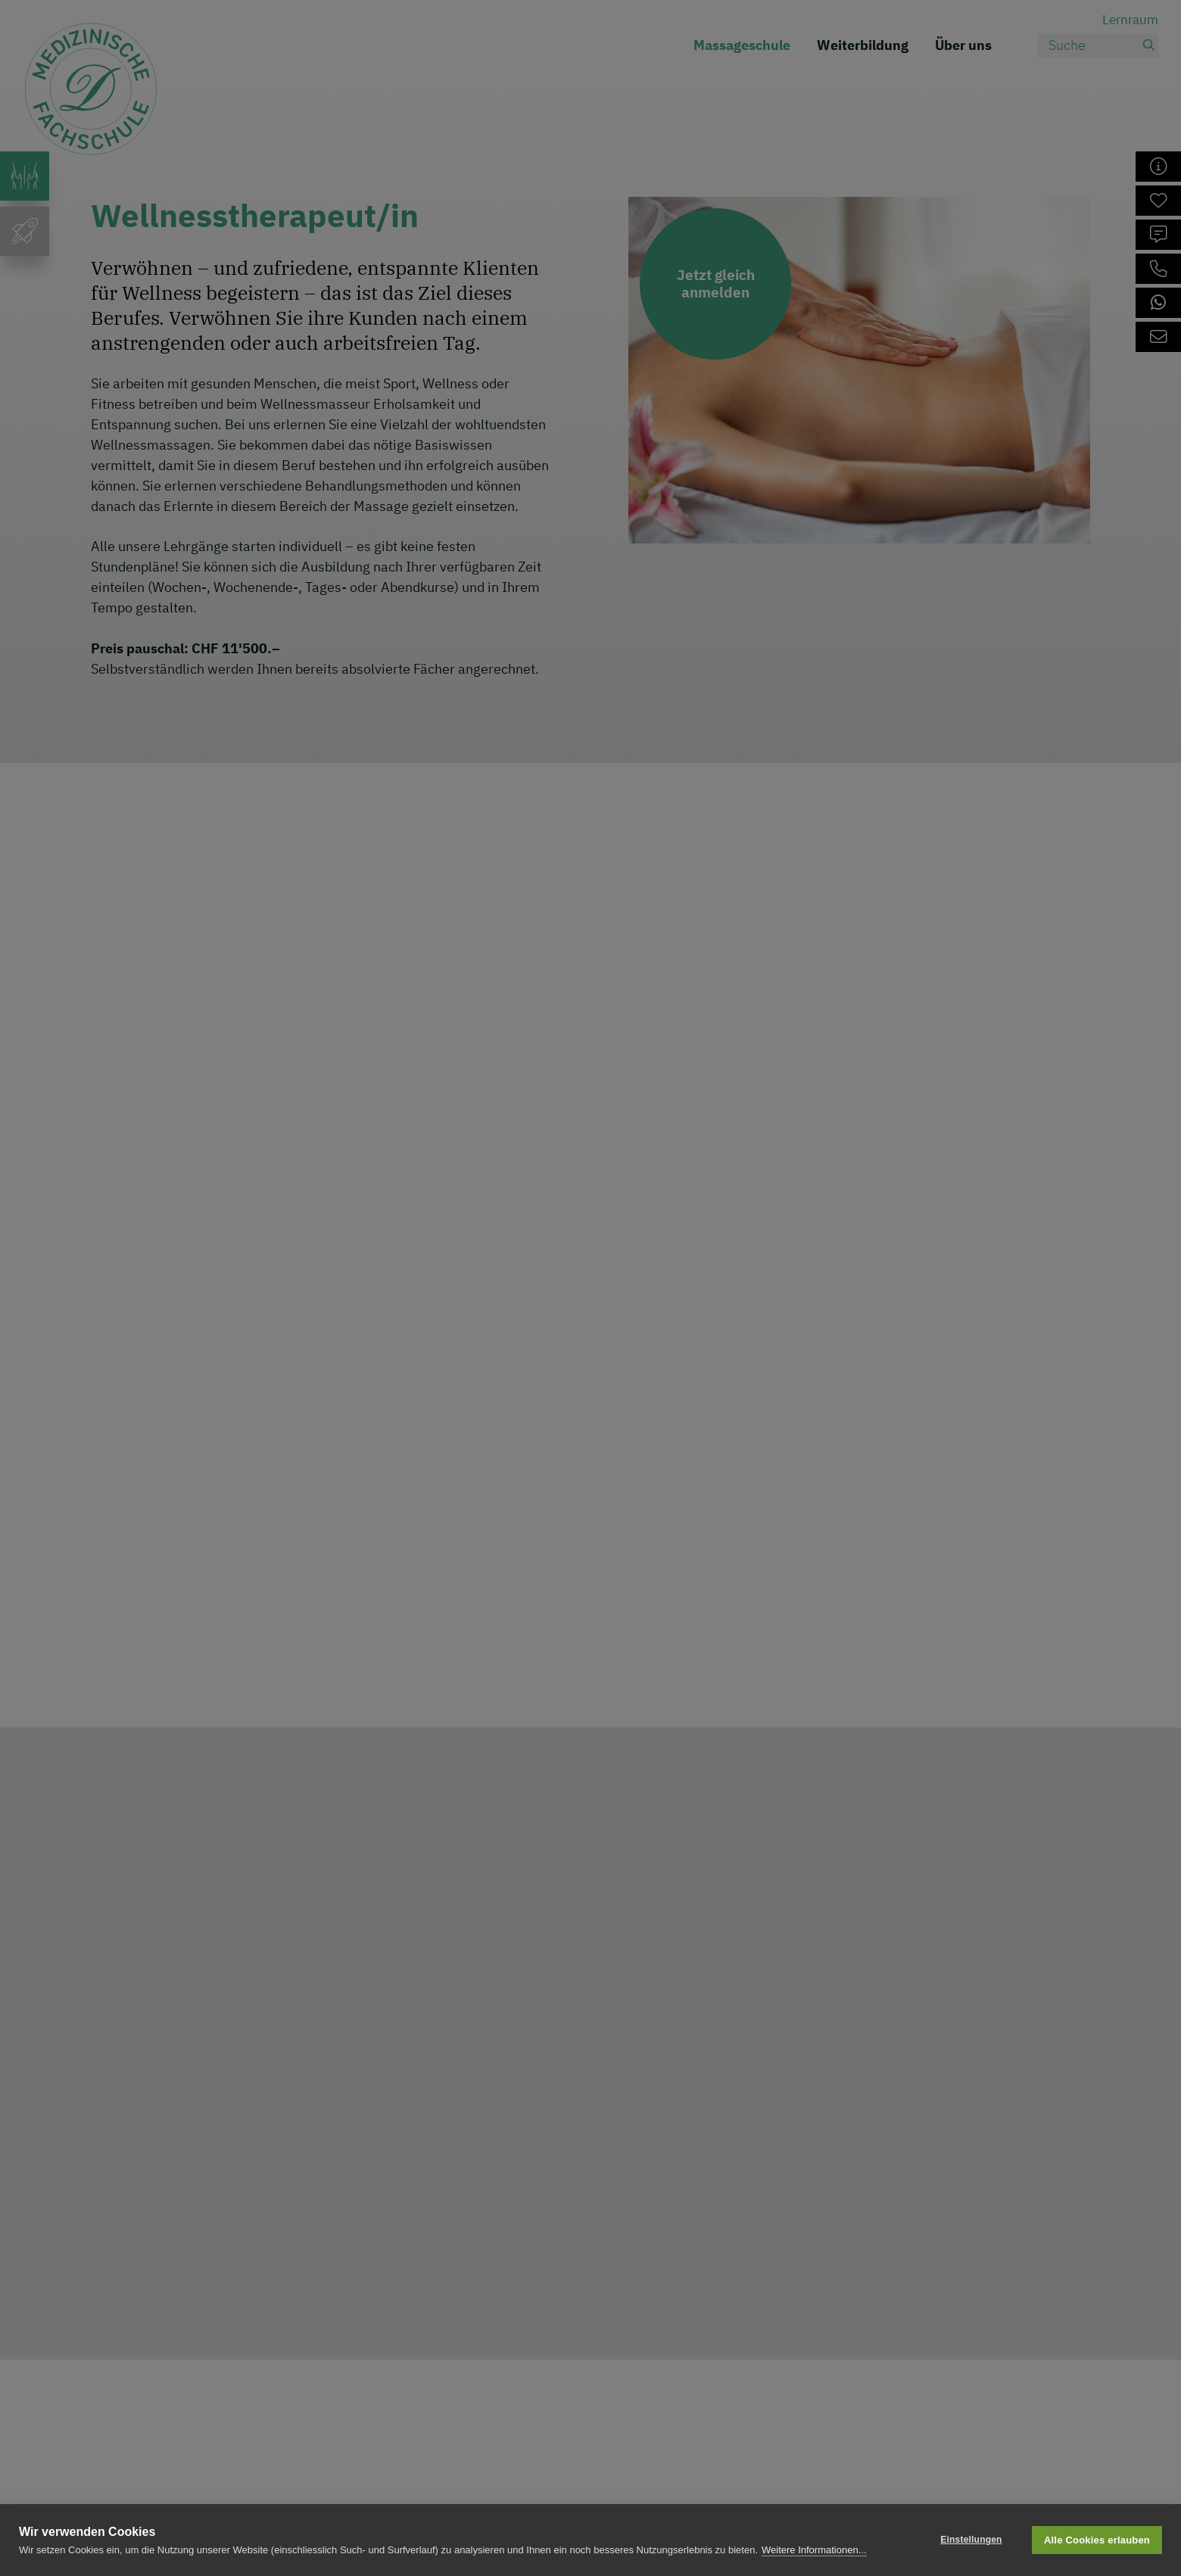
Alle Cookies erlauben (1097, 2540)
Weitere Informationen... (814, 2550)
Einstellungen (971, 2539)
